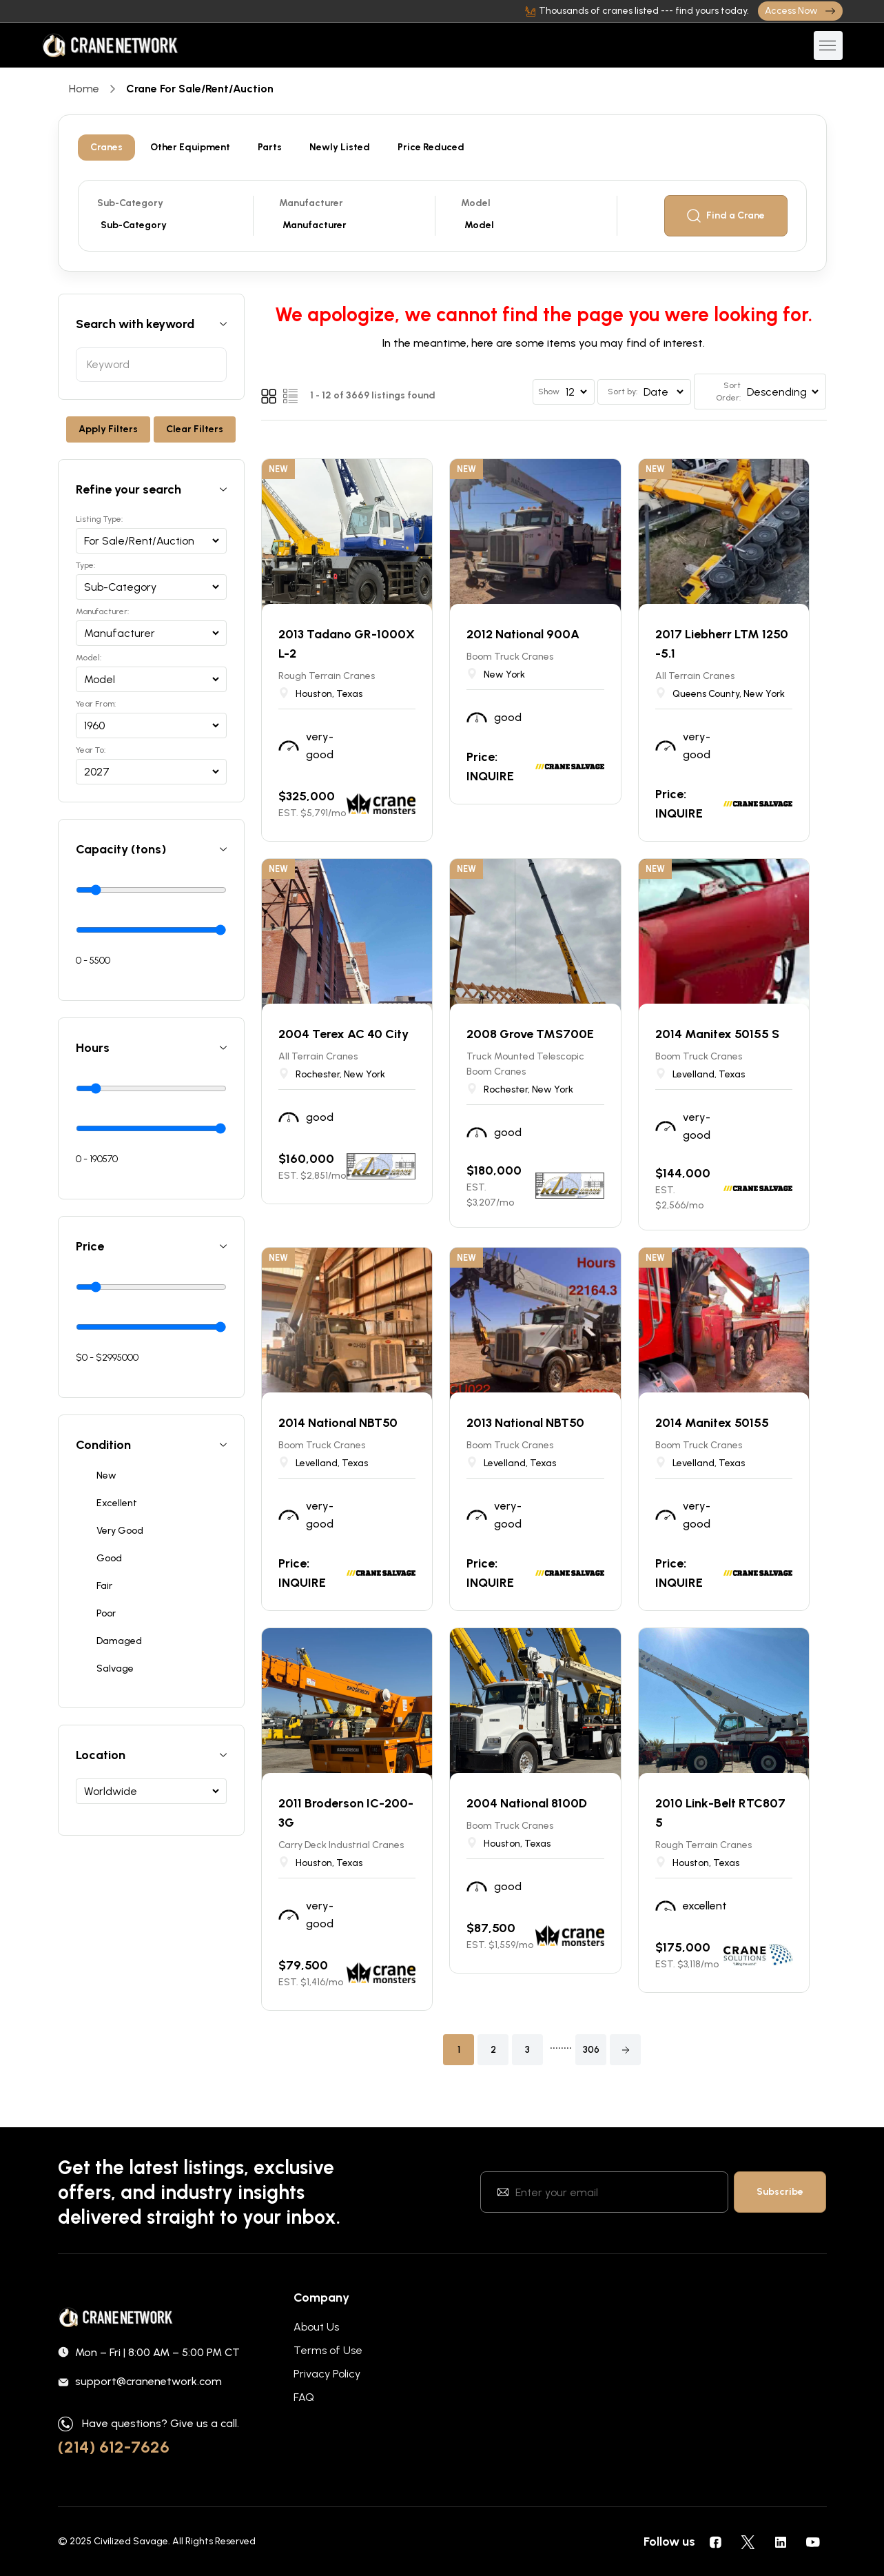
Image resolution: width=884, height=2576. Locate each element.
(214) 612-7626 (113, 2447)
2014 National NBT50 (338, 1422)
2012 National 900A (522, 634)
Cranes (106, 147)
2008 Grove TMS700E (530, 1034)
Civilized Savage (131, 2541)
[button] (625, 2049)
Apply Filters (108, 429)
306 (591, 2050)
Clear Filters (194, 429)
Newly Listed (339, 147)
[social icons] (716, 2541)
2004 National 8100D (526, 1803)
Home (84, 88)
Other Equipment (190, 147)
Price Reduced (431, 147)
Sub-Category (130, 203)
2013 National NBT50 (525, 1422)
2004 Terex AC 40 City (343, 1034)
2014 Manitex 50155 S (717, 1034)
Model (476, 203)
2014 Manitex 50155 (712, 1422)
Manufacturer (311, 203)
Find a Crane (726, 216)
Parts (270, 147)
